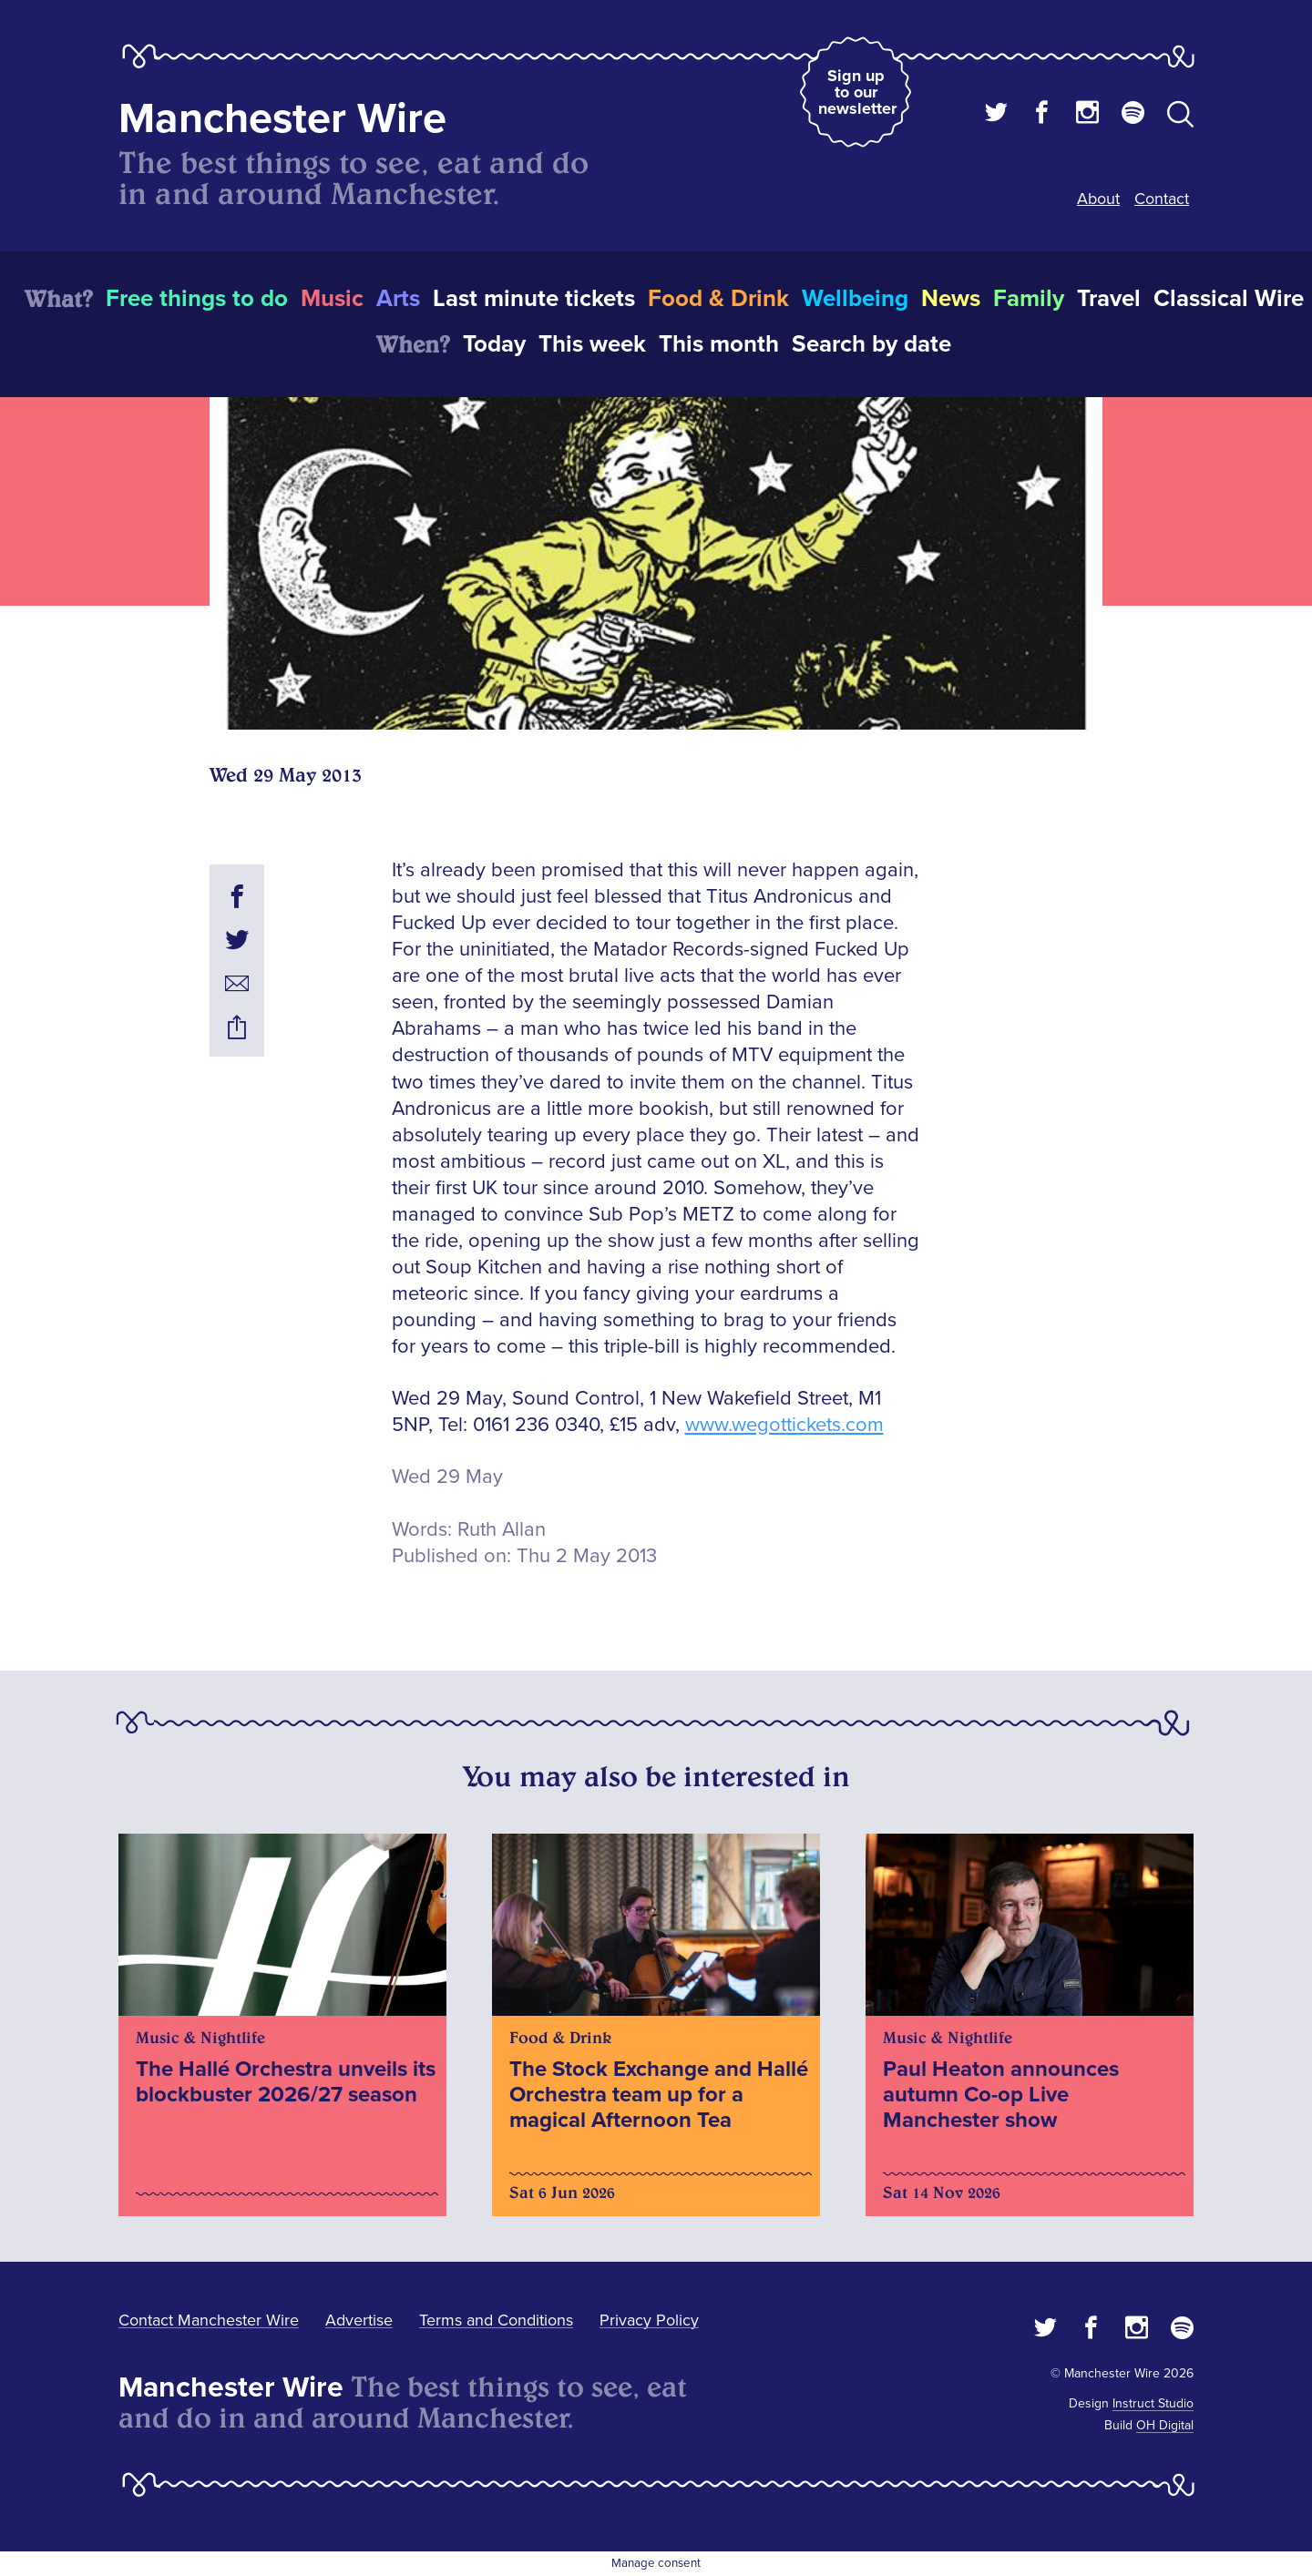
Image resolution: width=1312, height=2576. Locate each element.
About (1098, 199)
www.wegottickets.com (784, 1425)
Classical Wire (1228, 298)
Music (332, 298)
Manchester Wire (282, 119)
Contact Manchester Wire (208, 2320)
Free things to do (197, 298)
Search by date (871, 344)
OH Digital (1165, 2425)
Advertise (359, 2320)
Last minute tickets (534, 298)
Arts (398, 298)
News (950, 298)
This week (592, 344)
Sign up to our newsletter (857, 92)
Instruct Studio (1153, 2403)
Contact (1161, 199)
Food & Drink (718, 298)
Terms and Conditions (496, 2320)
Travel (1109, 298)
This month (719, 344)
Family (1028, 298)
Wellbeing (855, 298)
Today (494, 344)
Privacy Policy (649, 2320)
